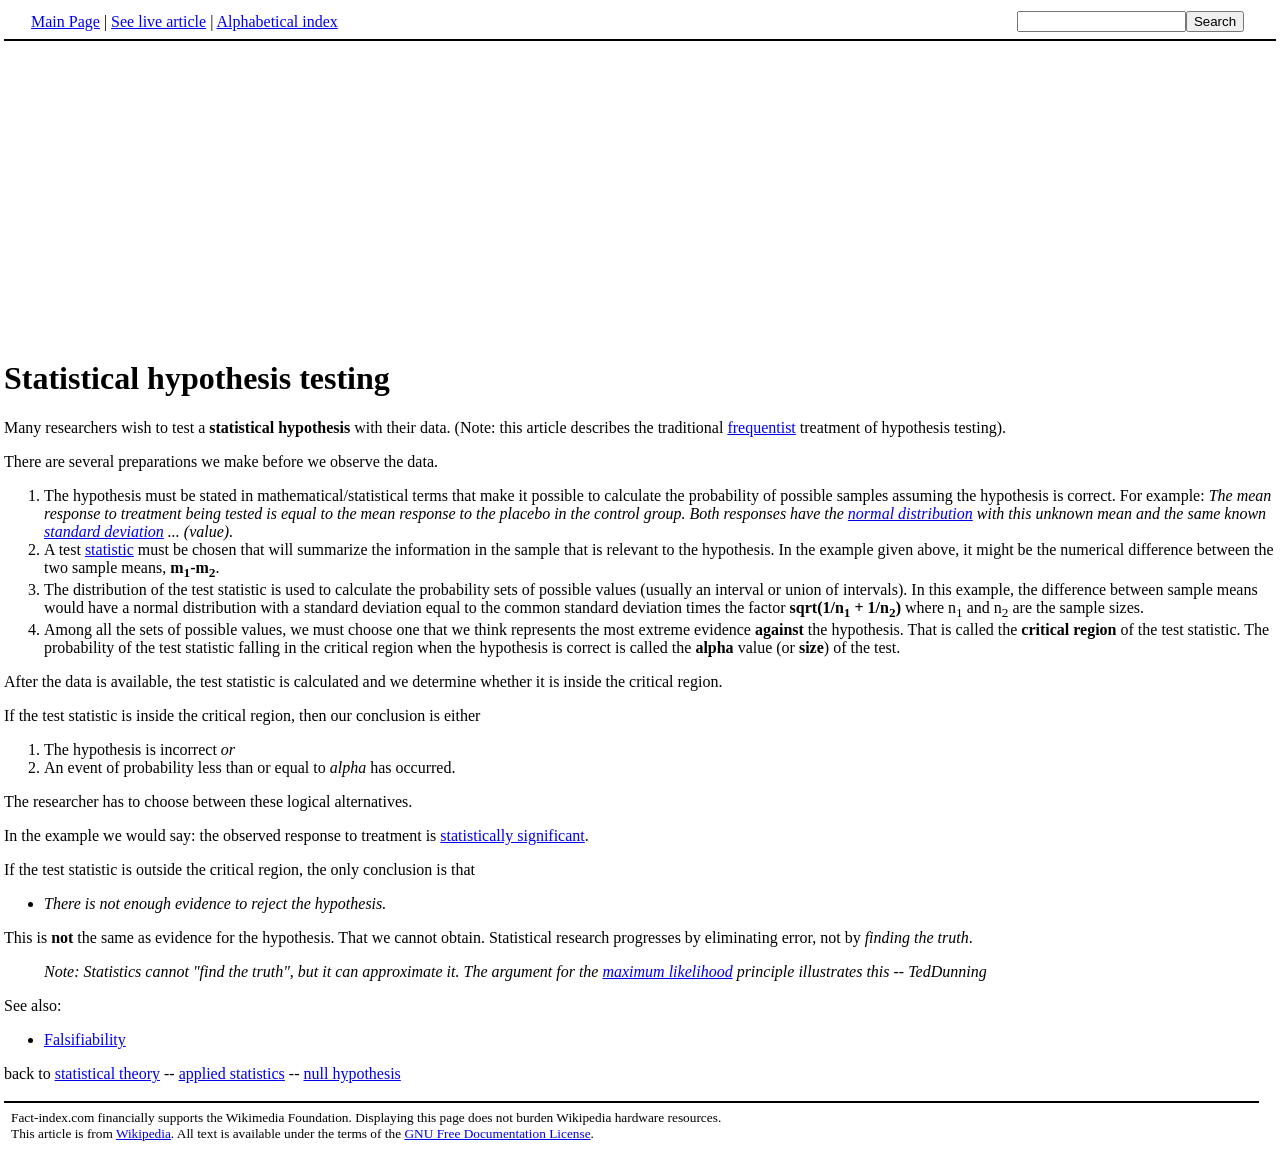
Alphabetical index (276, 21)
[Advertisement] (172, 199)
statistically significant (512, 835)
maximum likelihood (667, 971)
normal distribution (910, 513)
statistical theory (107, 1073)
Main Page (65, 21)
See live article (158, 21)
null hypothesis (351, 1073)
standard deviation (104, 531)
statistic (109, 549)
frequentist (761, 427)
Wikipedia (143, 1133)
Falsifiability (85, 1039)
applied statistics (232, 1073)
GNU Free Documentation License (497, 1133)
